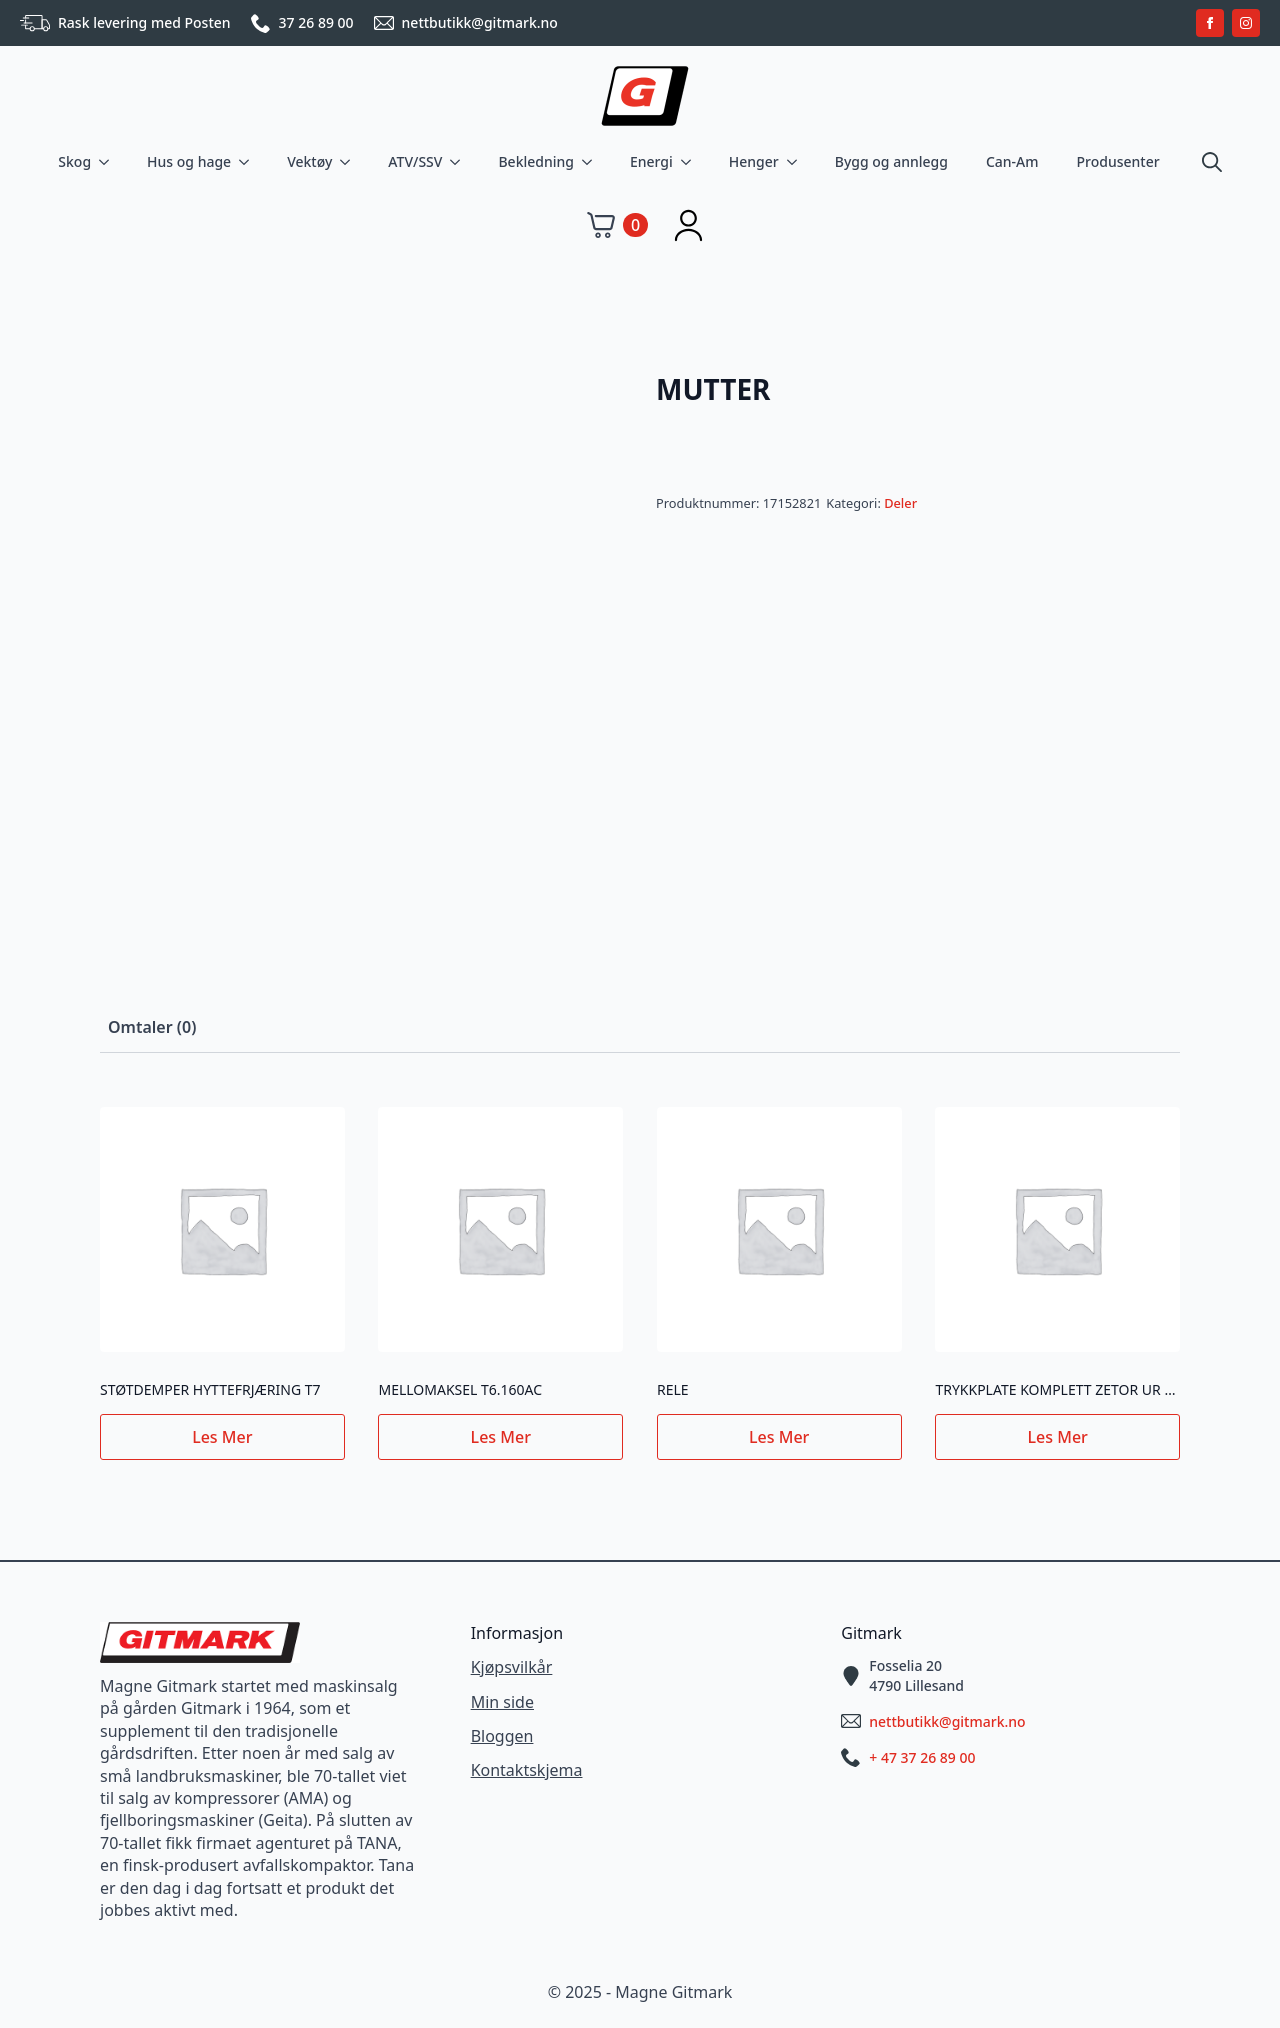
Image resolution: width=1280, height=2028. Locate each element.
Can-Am (1012, 161)
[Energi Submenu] (690, 162)
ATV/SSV (415, 161)
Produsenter (1118, 161)
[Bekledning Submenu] (591, 162)
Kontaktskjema (527, 1770)
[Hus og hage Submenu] (248, 162)
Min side (502, 1702)
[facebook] (1210, 23)
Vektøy (309, 161)
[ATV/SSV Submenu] (459, 162)
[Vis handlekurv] (617, 225)
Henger (754, 161)
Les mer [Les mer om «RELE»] (779, 1437)
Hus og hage (189, 161)
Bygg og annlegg (891, 161)
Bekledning (536, 161)
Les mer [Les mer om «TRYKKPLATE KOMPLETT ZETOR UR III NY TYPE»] (1058, 1437)
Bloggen (502, 1736)
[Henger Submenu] (796, 162)
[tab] (152, 1027)
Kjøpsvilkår (512, 1667)
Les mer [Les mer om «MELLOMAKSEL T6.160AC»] (501, 1437)
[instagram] (1246, 23)
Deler (900, 503)
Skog (74, 161)
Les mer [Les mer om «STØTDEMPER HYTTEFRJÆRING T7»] (222, 1437)
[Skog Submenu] (108, 162)
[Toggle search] (1212, 162)
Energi (651, 161)
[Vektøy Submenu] (349, 162)
